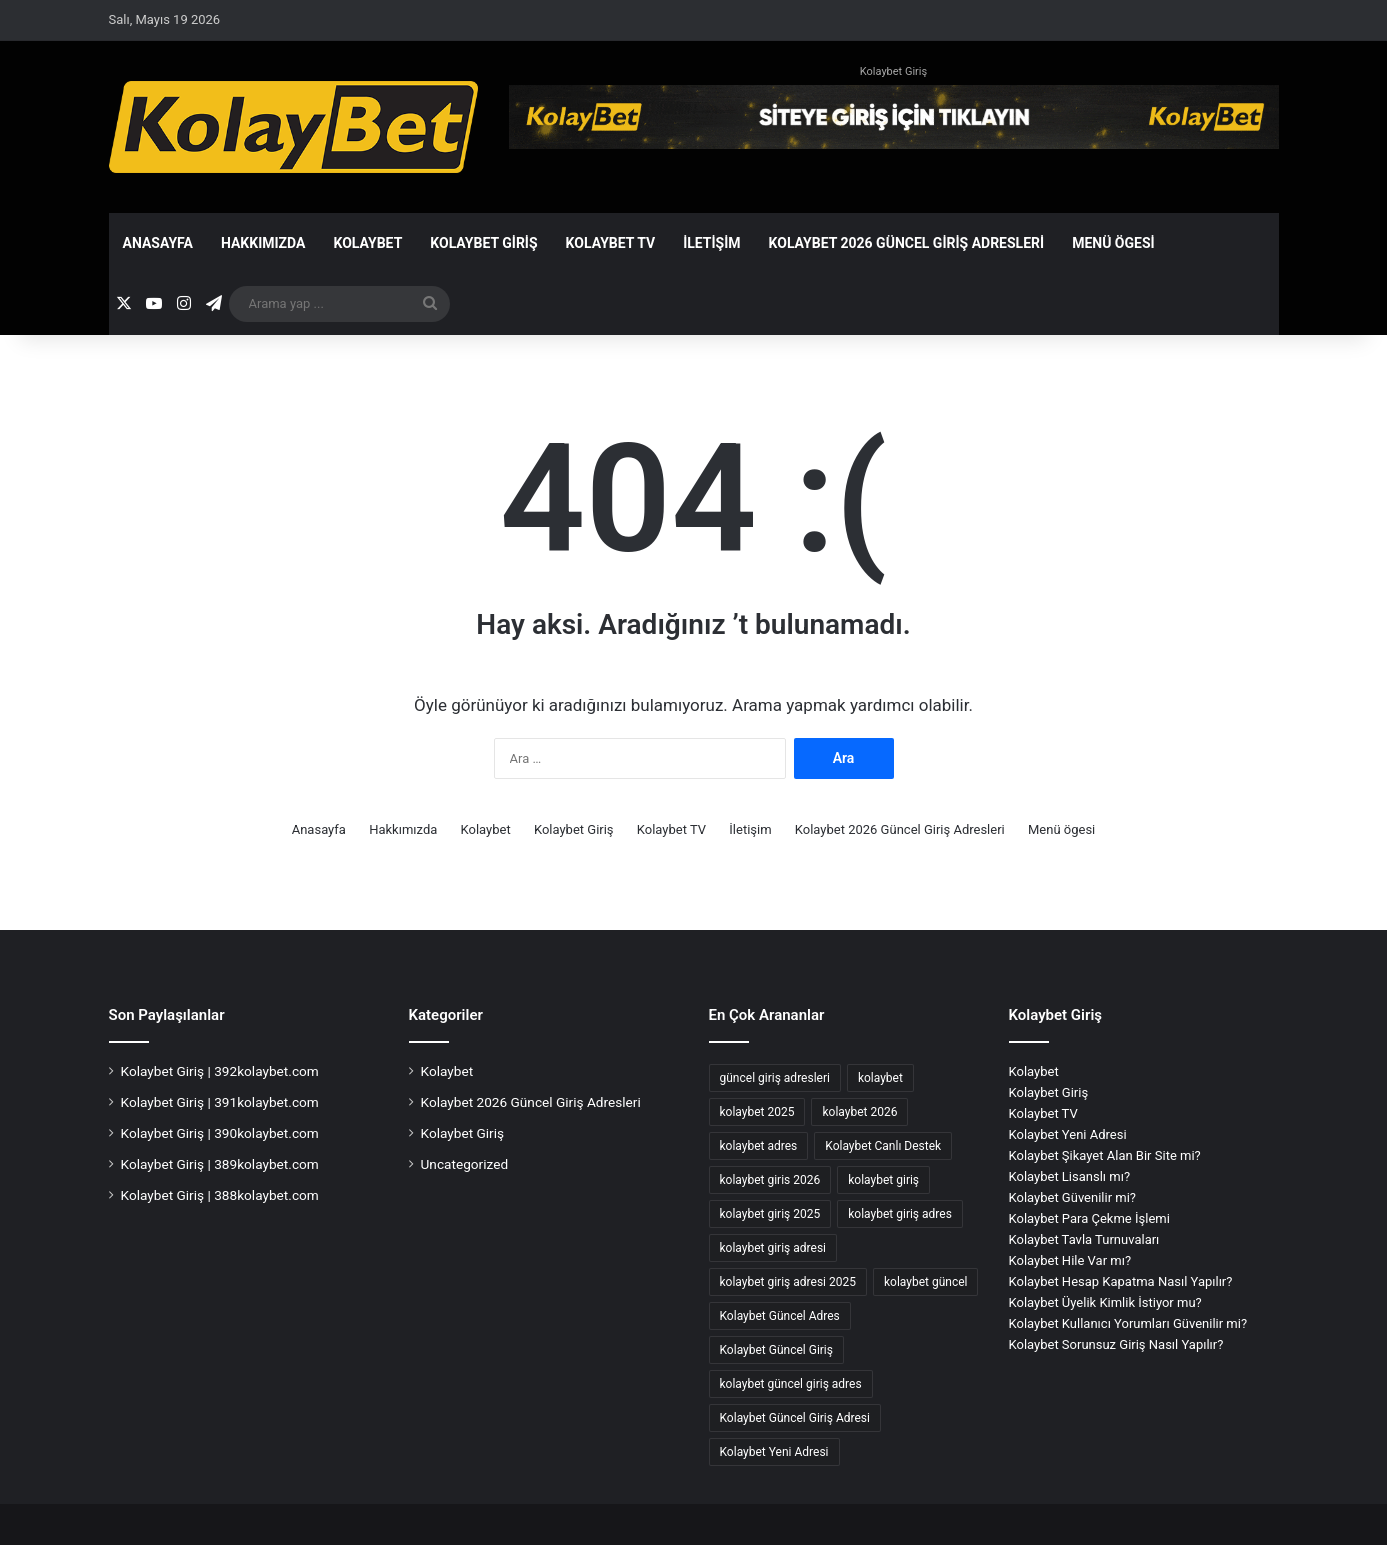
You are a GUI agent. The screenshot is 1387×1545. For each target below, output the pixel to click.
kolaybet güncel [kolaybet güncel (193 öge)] (926, 1282)
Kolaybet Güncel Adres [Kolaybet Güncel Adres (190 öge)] (780, 1316)
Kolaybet (367, 243)
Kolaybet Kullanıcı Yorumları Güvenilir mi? (1128, 1323)
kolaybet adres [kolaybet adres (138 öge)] (759, 1146)
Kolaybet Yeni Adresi (1068, 1134)
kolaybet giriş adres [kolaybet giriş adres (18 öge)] (900, 1214)
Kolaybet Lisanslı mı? (1070, 1176)
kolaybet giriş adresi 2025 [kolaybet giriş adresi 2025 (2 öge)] (788, 1282)
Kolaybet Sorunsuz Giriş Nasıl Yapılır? (1116, 1344)
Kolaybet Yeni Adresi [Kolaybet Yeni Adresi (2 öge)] (774, 1452)
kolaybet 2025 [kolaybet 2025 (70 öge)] (757, 1112)
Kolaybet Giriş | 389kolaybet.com (220, 1164)
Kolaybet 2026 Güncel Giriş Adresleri (907, 243)
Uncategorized (465, 1164)
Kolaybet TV (611, 243)
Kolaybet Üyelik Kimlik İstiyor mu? (1105, 1302)
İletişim (711, 243)
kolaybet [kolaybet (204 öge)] (880, 1078)
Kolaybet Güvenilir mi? (1073, 1197)
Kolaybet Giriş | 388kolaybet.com (220, 1195)
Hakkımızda (263, 243)
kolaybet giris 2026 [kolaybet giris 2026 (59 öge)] (770, 1180)
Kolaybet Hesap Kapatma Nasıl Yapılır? (1121, 1281)
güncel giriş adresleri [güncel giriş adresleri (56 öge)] (775, 1078)
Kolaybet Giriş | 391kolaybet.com (220, 1102)
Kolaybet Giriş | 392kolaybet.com (220, 1071)
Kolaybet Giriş (893, 71)
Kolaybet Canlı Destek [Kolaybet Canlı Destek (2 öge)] (883, 1146)
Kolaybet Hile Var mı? (1070, 1260)
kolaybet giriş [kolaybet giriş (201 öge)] (883, 1180)
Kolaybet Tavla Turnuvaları (1084, 1239)
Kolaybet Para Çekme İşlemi (1089, 1218)
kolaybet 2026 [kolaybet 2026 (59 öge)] (859, 1112)
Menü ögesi (1113, 243)
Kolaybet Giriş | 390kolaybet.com (220, 1133)
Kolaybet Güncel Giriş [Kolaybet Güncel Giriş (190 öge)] (776, 1350)
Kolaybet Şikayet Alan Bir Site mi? (1105, 1155)
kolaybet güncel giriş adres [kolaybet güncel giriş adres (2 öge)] (791, 1384)
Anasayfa (158, 243)
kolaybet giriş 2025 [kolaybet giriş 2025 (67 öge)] (770, 1214)
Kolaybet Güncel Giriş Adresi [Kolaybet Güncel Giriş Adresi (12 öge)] (795, 1418)
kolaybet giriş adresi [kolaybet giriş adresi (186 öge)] (773, 1248)
